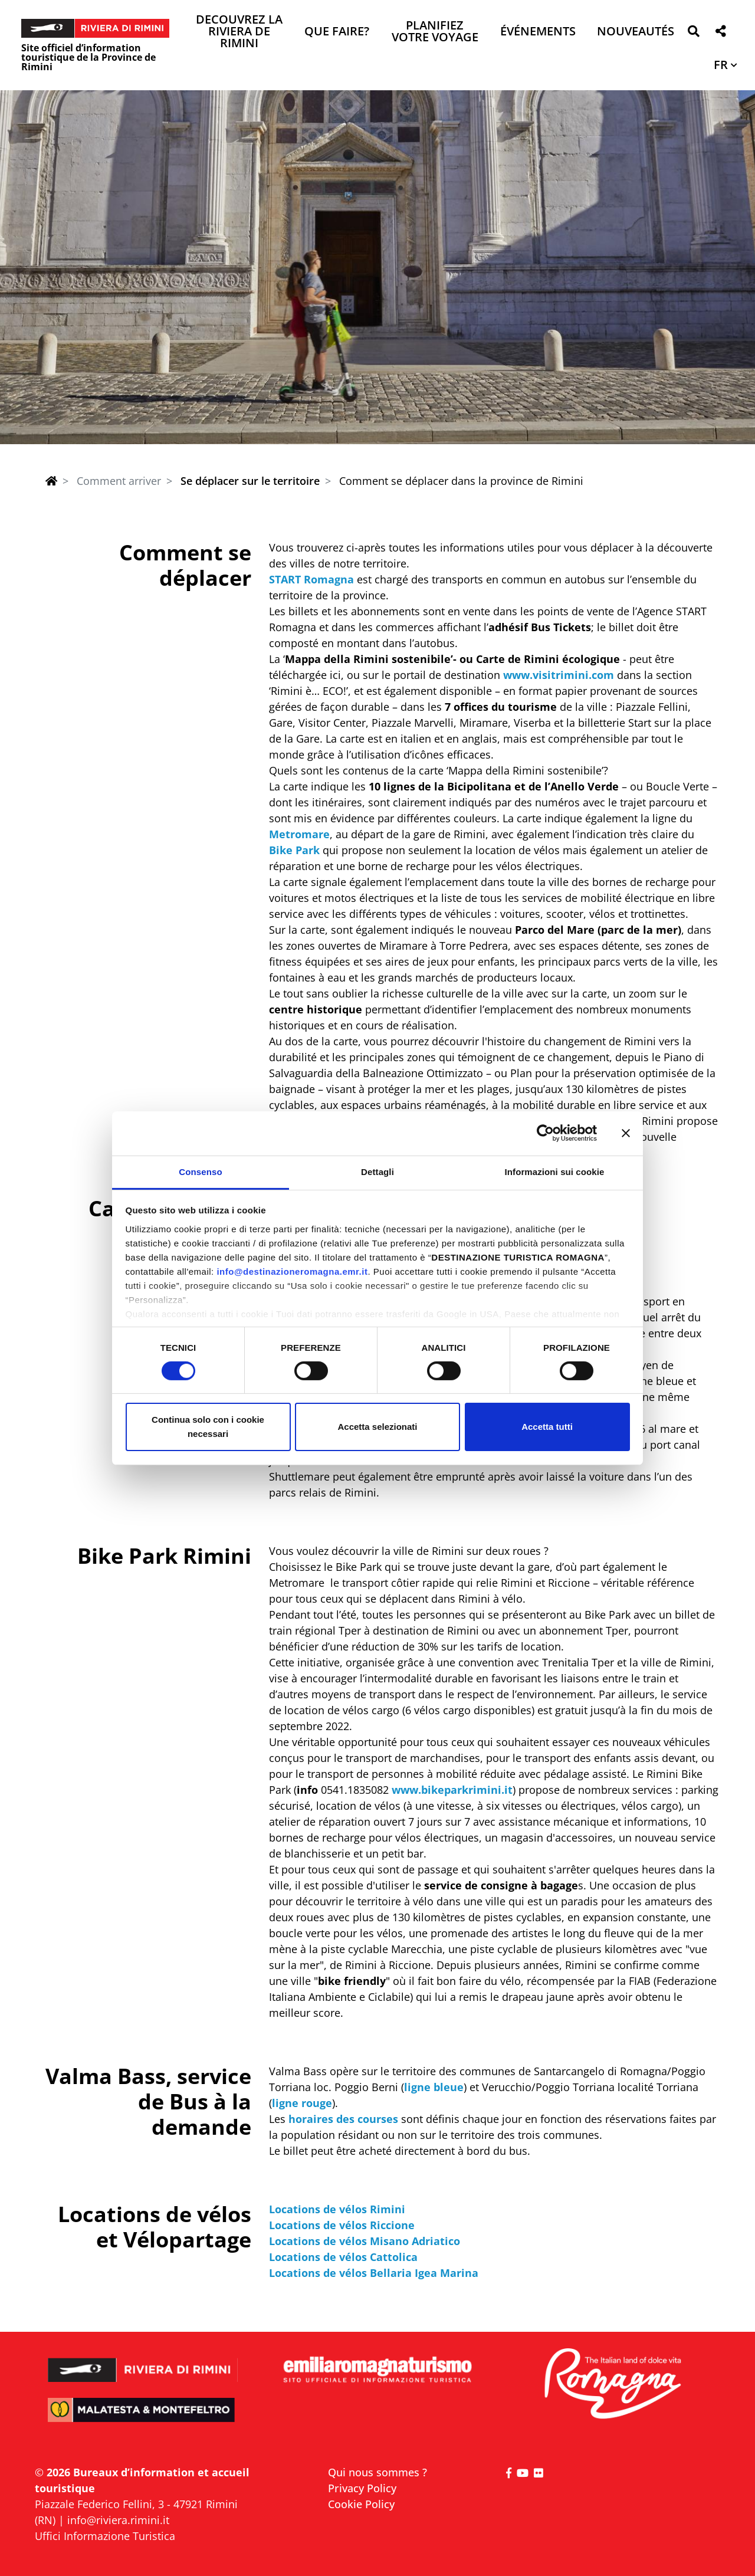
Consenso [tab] (200, 1171)
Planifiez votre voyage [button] (435, 32)
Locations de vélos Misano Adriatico (364, 2241)
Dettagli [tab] (377, 1171)
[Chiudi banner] (626, 1133)
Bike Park (294, 850)
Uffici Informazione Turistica (105, 2536)
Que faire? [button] (336, 32)
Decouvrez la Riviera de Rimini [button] (239, 32)
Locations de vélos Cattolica (343, 2257)
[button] (693, 33)
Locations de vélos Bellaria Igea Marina (373, 2273)
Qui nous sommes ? (377, 2472)
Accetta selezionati (377, 1427)
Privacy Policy (362, 2488)
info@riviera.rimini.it (118, 2520)
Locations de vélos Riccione (342, 2225)
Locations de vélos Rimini (337, 2209)
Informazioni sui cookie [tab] (555, 1171)
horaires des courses (343, 2119)
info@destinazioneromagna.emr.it (291, 1271)
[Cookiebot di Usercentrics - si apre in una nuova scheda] (545, 1133)
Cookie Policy (361, 2504)
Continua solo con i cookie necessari (208, 1427)
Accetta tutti (547, 1427)
